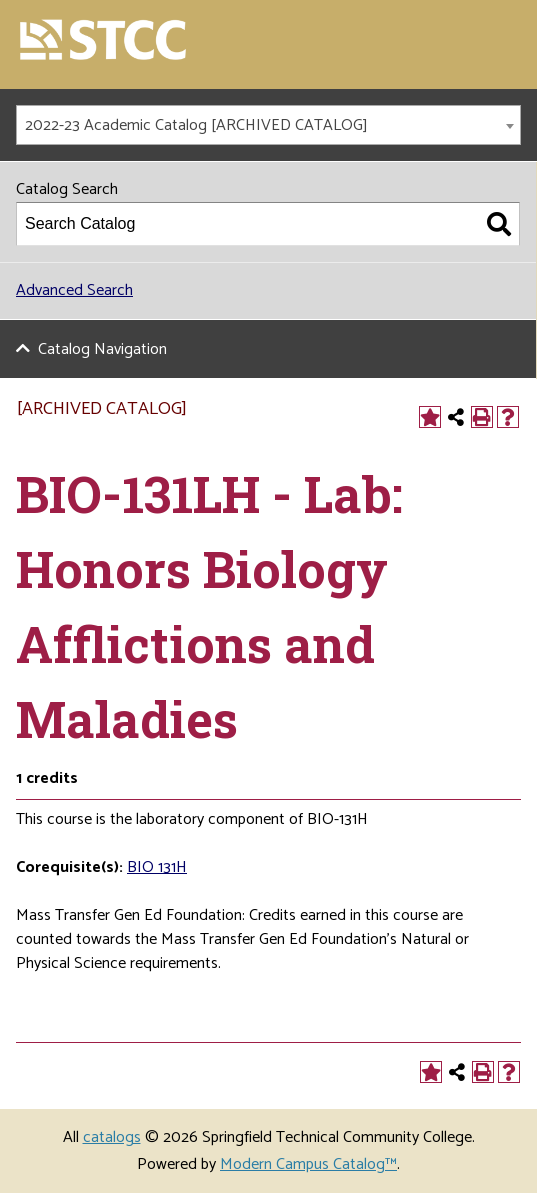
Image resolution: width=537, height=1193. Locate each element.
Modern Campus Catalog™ (308, 1164)
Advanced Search (74, 290)
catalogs (112, 1137)
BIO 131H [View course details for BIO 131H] (157, 867)
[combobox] (268, 125)
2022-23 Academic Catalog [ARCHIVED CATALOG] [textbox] (196, 125)
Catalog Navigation (102, 349)
